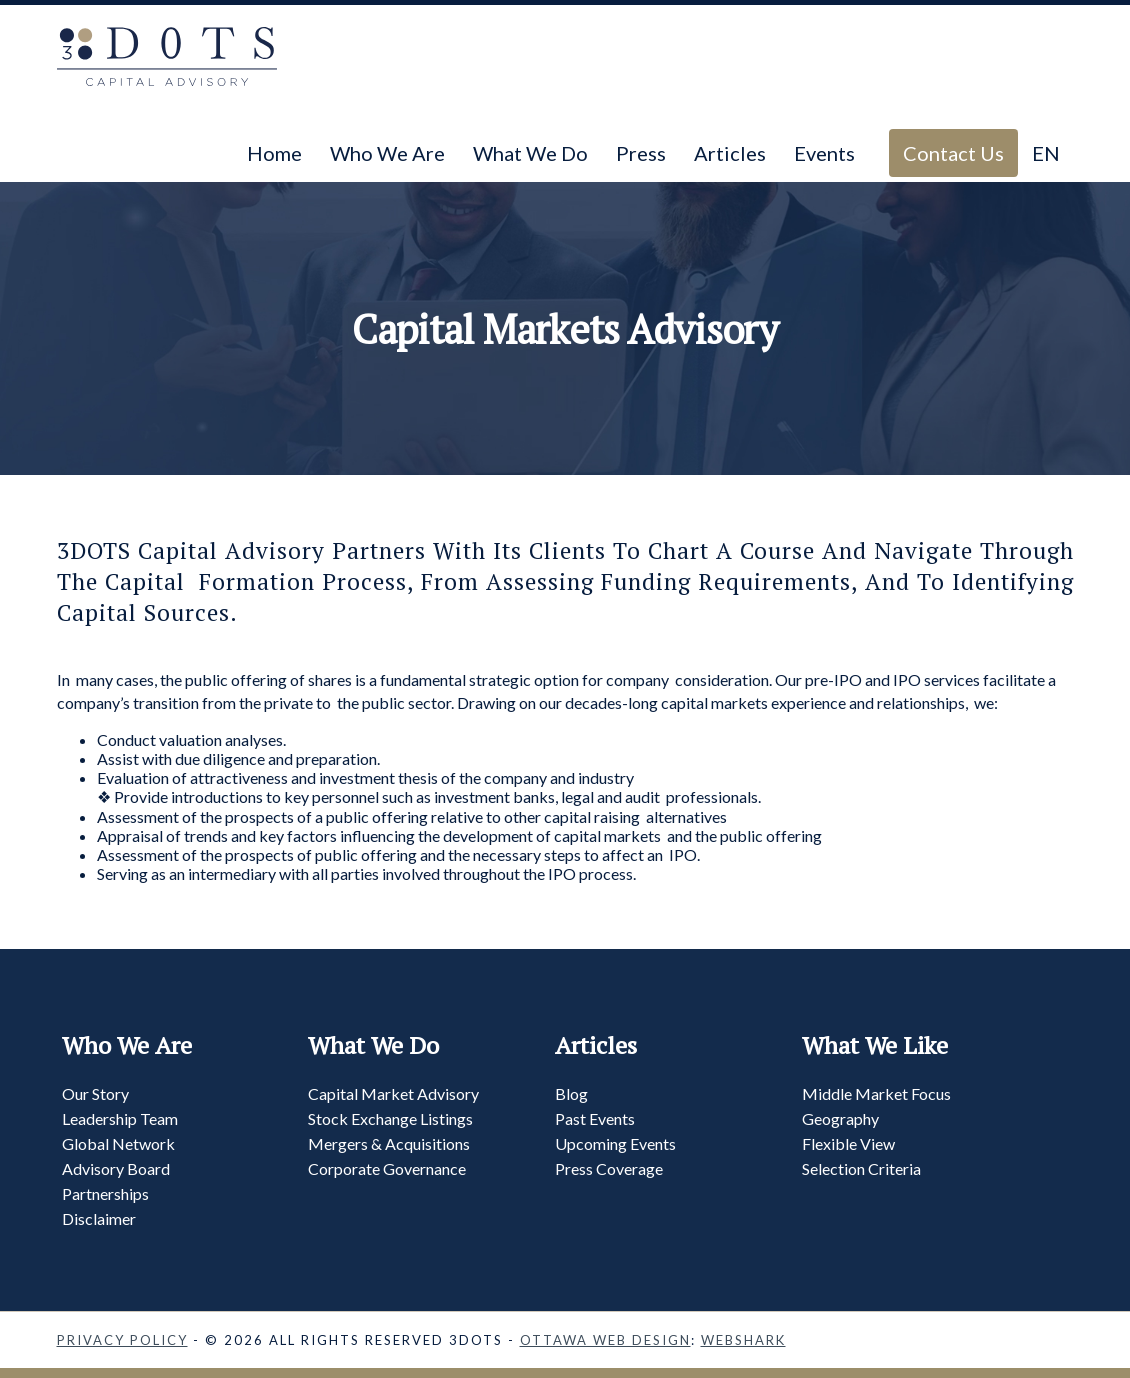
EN (1046, 153)
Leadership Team (120, 1118)
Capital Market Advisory (393, 1093)
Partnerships (105, 1193)
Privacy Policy (122, 1340)
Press (641, 153)
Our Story (95, 1093)
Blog (571, 1093)
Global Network (118, 1143)
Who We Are (387, 153)
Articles (730, 153)
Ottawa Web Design (605, 1340)
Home (274, 153)
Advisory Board (116, 1168)
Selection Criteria (861, 1168)
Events (824, 153)
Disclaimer (99, 1218)
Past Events (595, 1118)
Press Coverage (609, 1168)
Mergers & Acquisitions (389, 1143)
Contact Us (953, 153)
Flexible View (848, 1143)
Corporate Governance (387, 1168)
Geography (840, 1118)
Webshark (743, 1340)
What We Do (530, 153)
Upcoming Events (615, 1143)
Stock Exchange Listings (390, 1118)
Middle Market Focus (876, 1093)
